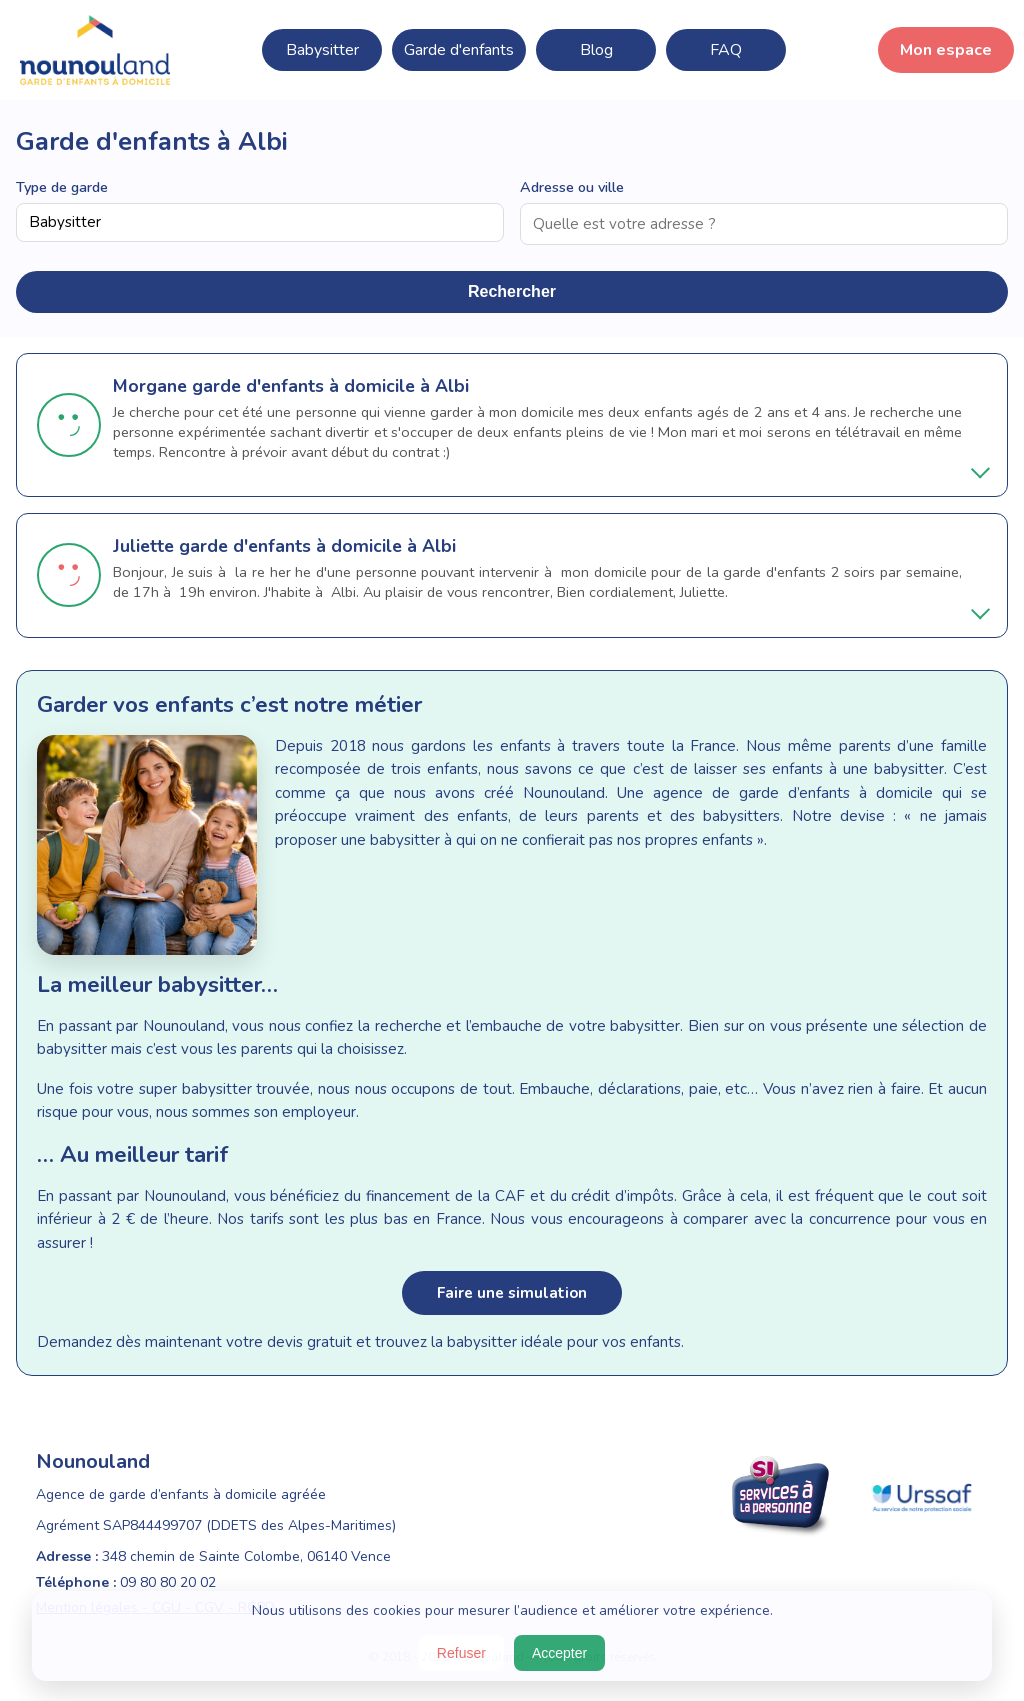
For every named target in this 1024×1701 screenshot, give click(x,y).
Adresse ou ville (572, 187)
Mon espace (946, 50)
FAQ (726, 50)
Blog (596, 50)
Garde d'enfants (459, 50)
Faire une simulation (512, 1293)
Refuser (461, 1653)
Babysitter (322, 50)
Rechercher (512, 291)
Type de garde (62, 187)
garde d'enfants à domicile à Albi (330, 386)
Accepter (559, 1653)
